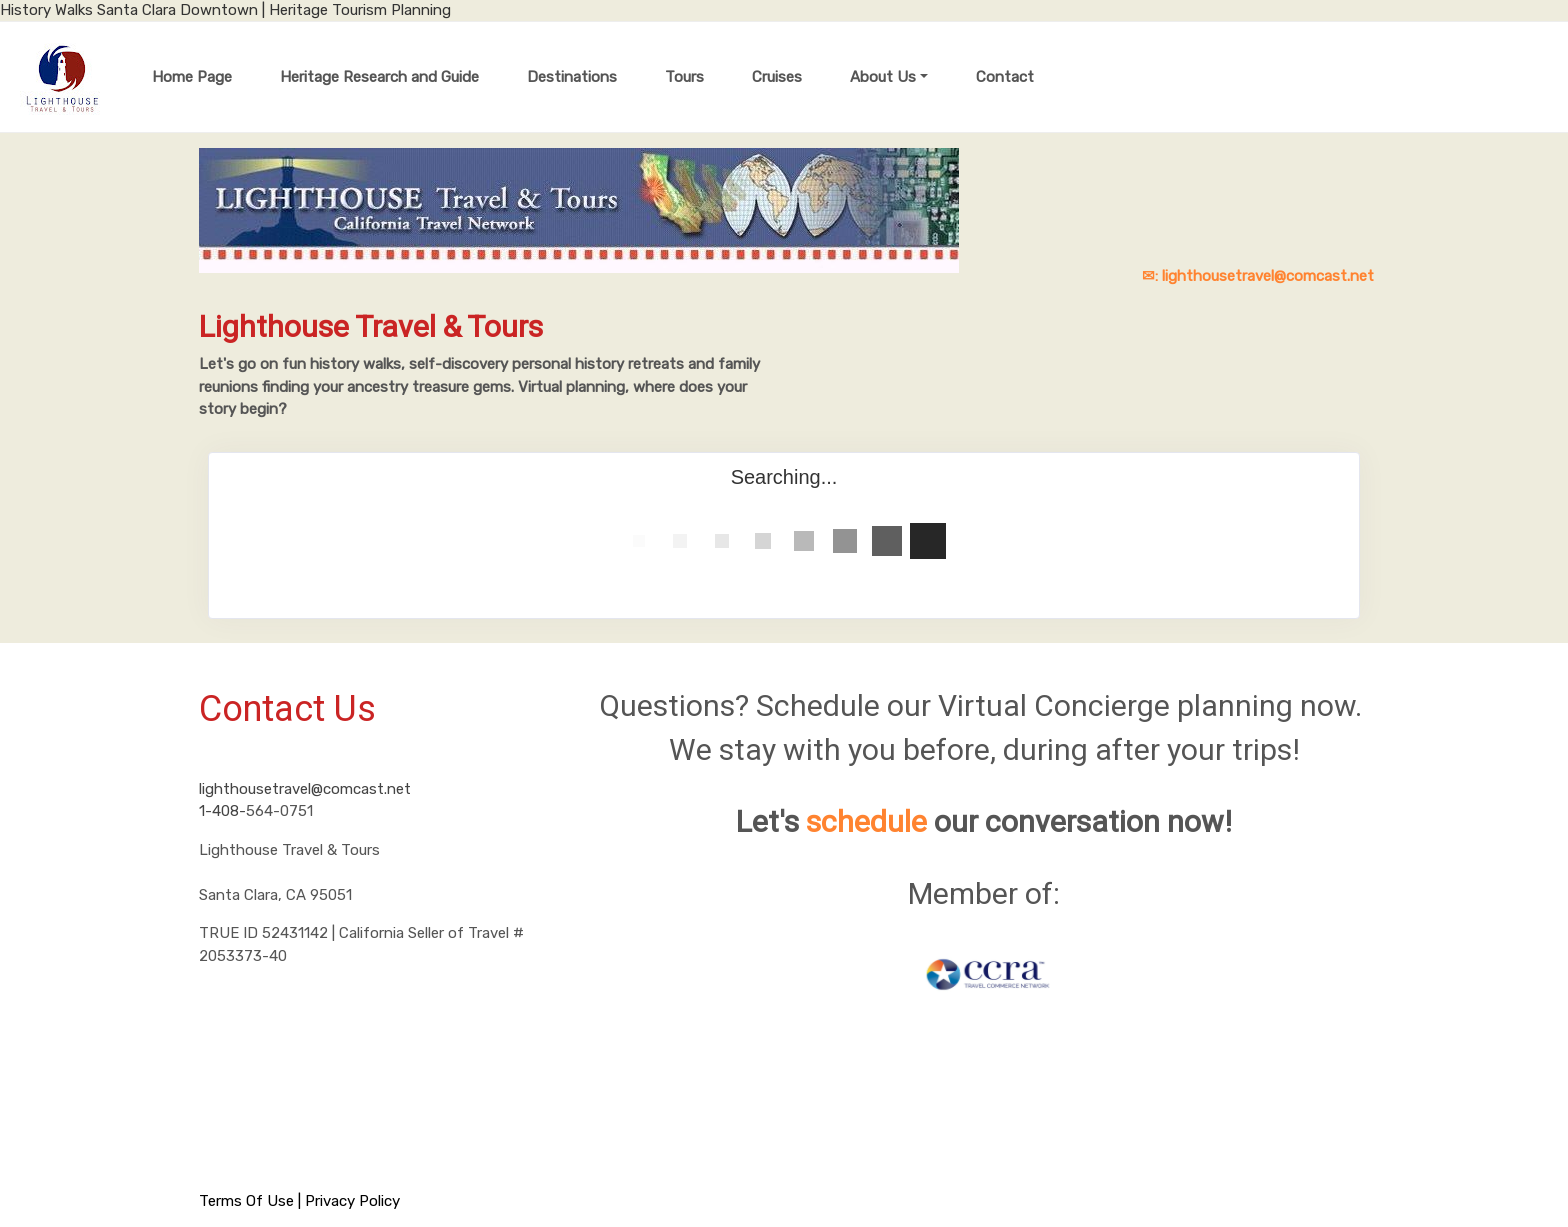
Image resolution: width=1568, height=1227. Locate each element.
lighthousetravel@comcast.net (305, 789)
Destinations (572, 77)
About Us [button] (883, 77)
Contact (1005, 77)
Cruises (777, 77)
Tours (684, 77)
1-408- (222, 811)
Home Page (192, 77)
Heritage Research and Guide (379, 77)
